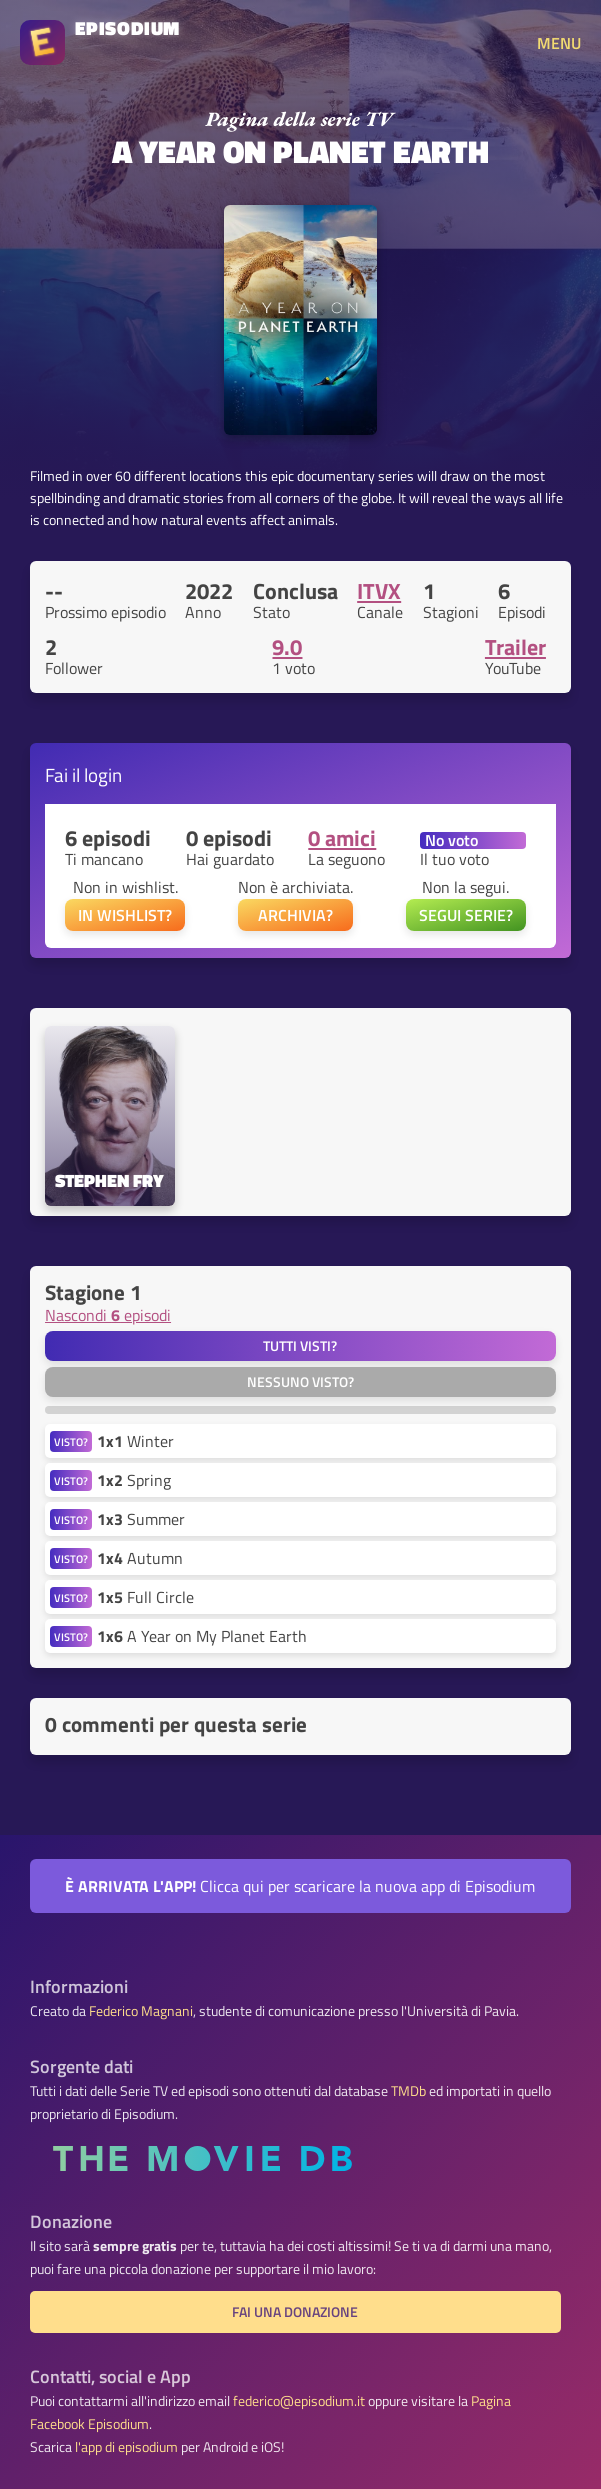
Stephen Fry (109, 1181)
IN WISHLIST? (125, 915)
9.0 (287, 647)
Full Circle (145, 1597)
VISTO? (71, 1441)
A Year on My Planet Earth (202, 1636)
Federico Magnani (141, 2011)
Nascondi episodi (108, 1315)
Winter (135, 1441)
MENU (559, 43)
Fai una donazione (295, 2312)
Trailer (515, 647)
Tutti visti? (300, 1346)
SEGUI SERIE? (466, 915)
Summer (141, 1519)
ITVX (379, 591)
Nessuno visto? (300, 1382)
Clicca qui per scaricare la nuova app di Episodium (300, 1886)
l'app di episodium (126, 2447)
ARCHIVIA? (295, 915)
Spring (134, 1480)
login (103, 774)
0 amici (342, 838)
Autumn (140, 1558)
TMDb (408, 2091)
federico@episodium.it (299, 2401)
